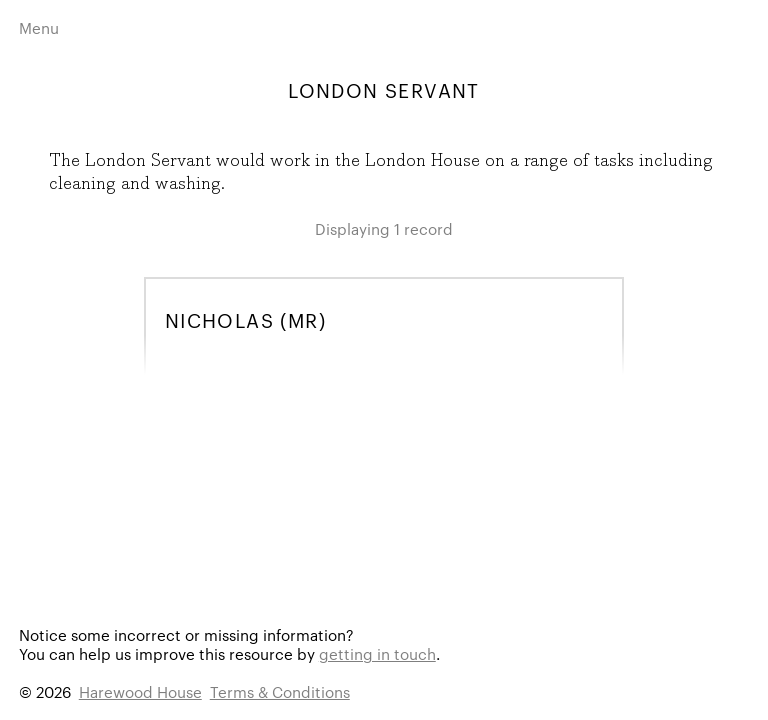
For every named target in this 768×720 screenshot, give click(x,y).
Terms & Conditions (280, 691)
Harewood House (140, 691)
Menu (39, 27)
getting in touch (377, 653)
